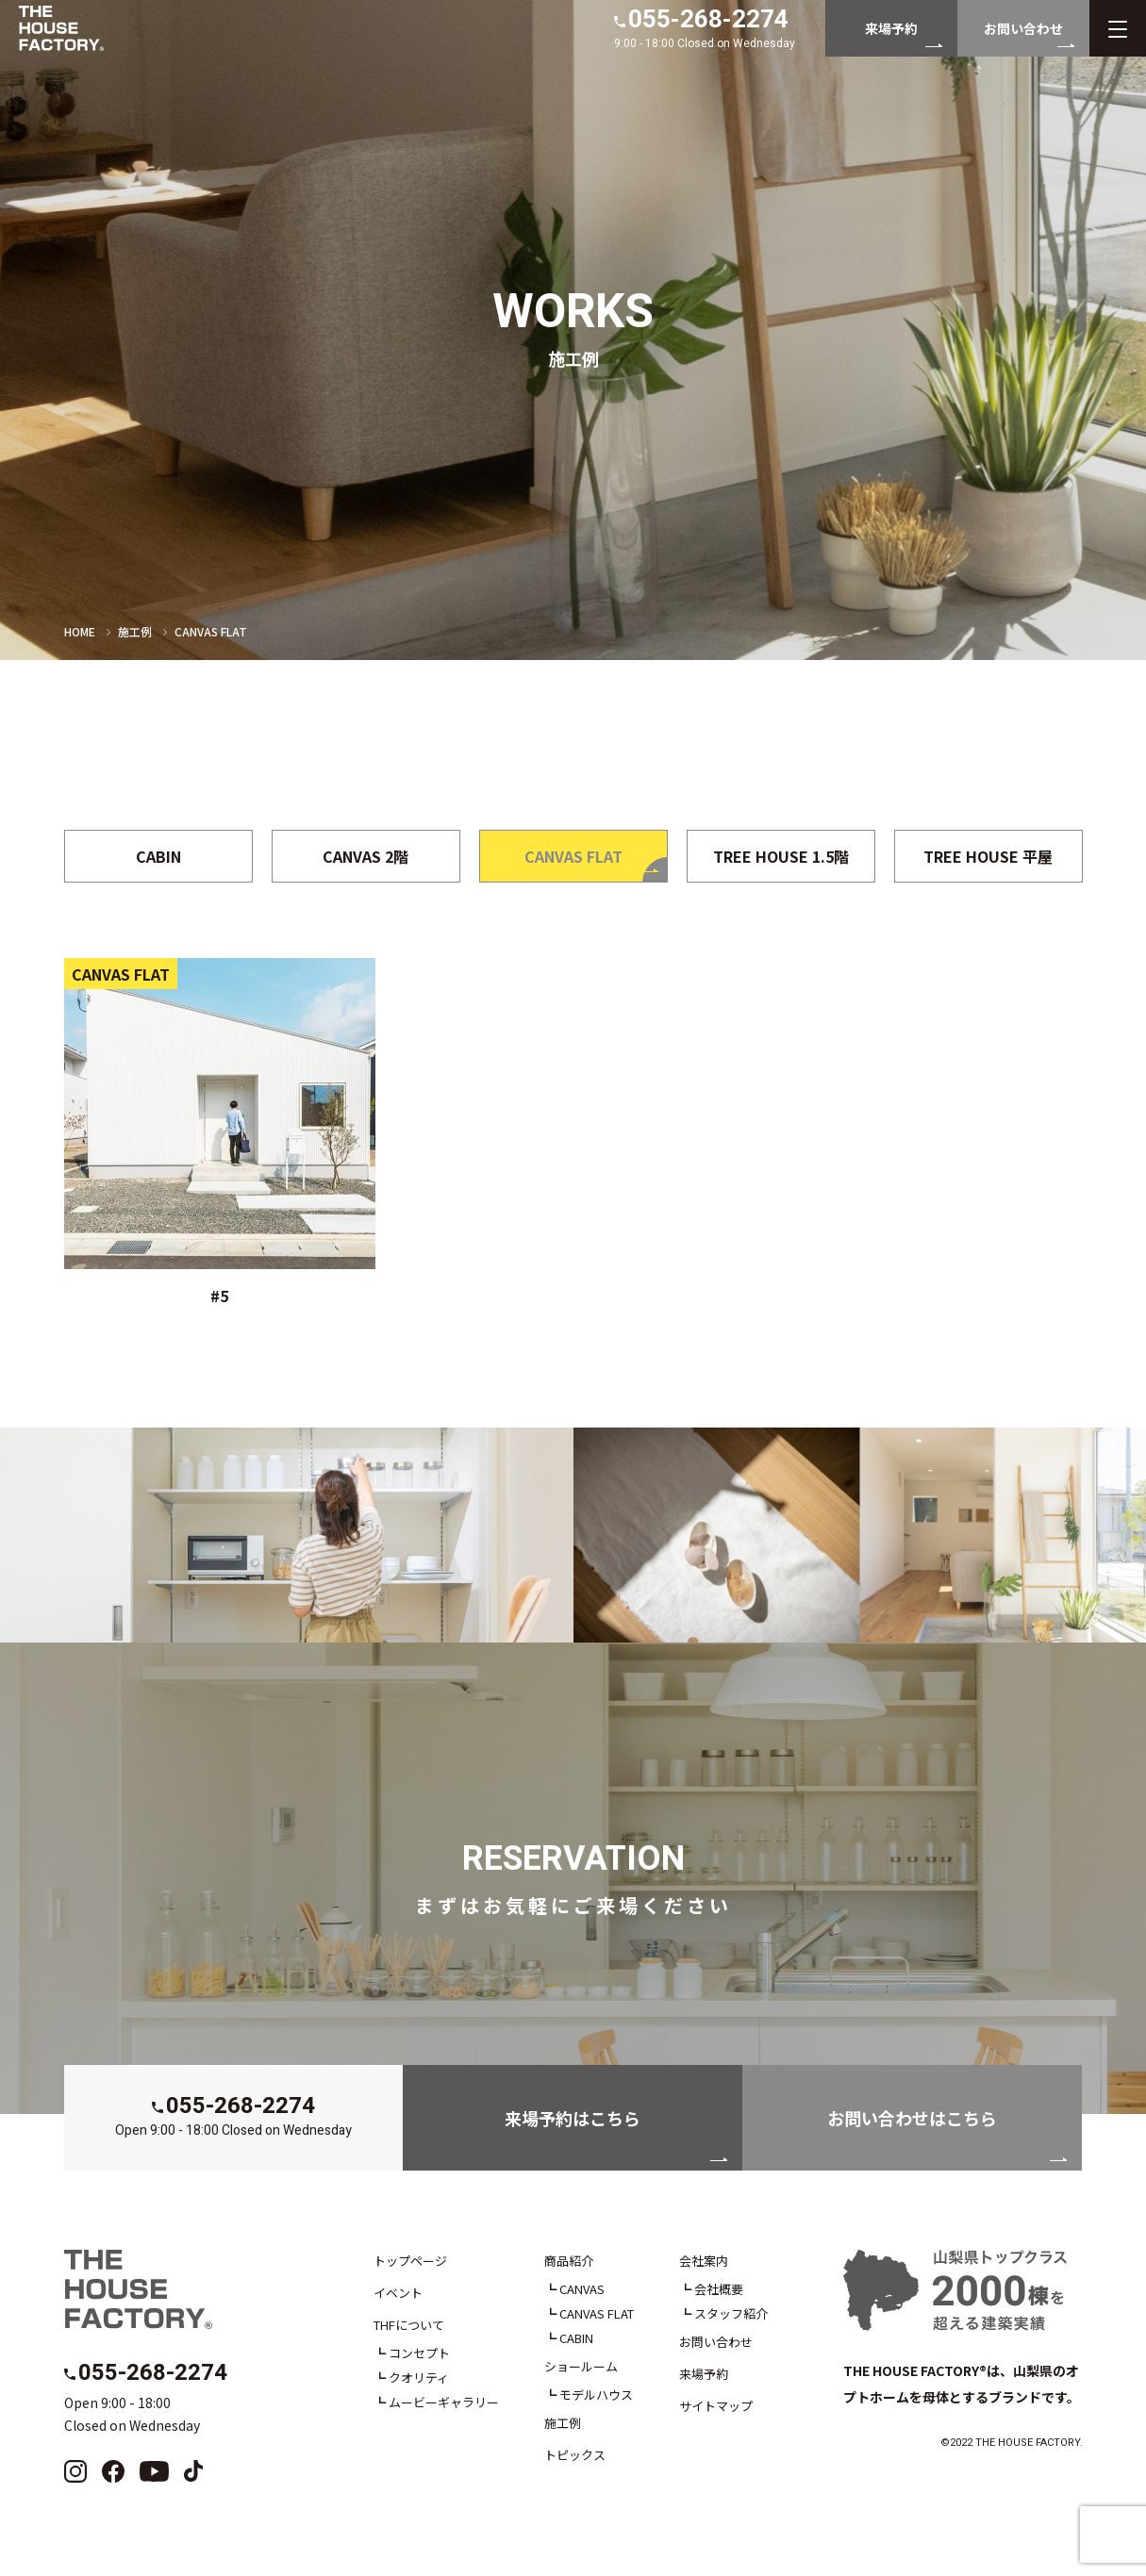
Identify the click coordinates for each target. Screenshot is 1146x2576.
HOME (79, 631)
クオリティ (419, 2377)
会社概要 (718, 2289)
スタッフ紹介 (731, 2313)
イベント (398, 2293)
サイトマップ (716, 2406)
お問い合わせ (716, 2342)
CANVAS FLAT (596, 2313)
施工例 (135, 631)
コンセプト (419, 2353)
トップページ (410, 2261)
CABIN (576, 2338)
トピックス (575, 2455)
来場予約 (703, 2374)
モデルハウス (596, 2394)
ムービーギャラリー (444, 2402)
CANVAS (582, 2289)
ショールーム (581, 2366)
